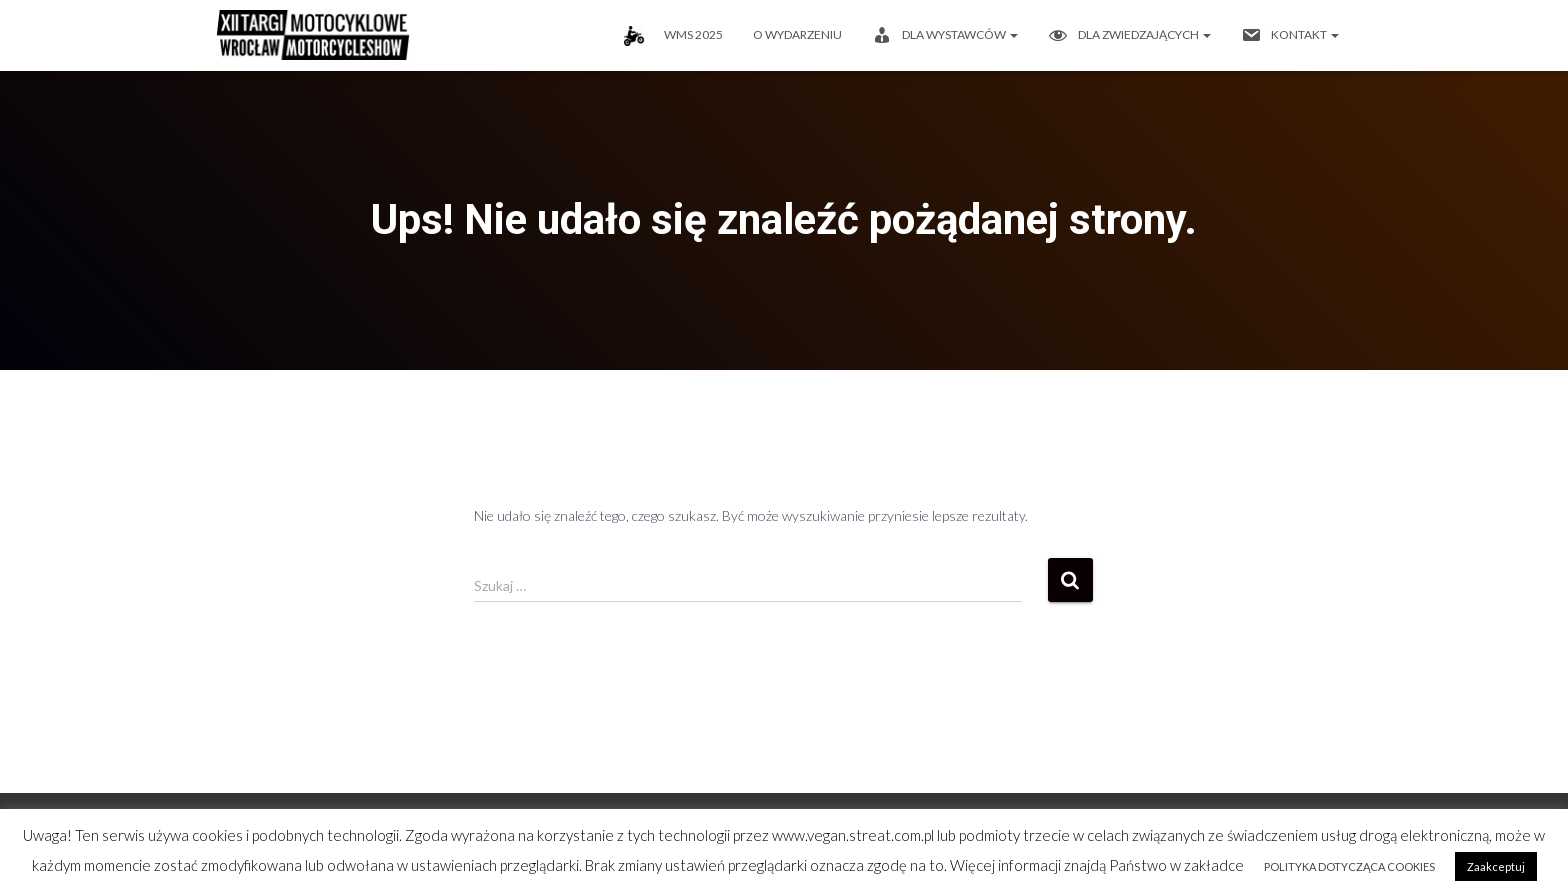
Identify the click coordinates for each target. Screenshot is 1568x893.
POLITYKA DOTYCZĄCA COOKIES (1349, 866)
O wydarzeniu (797, 34)
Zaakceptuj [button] (1496, 866)
